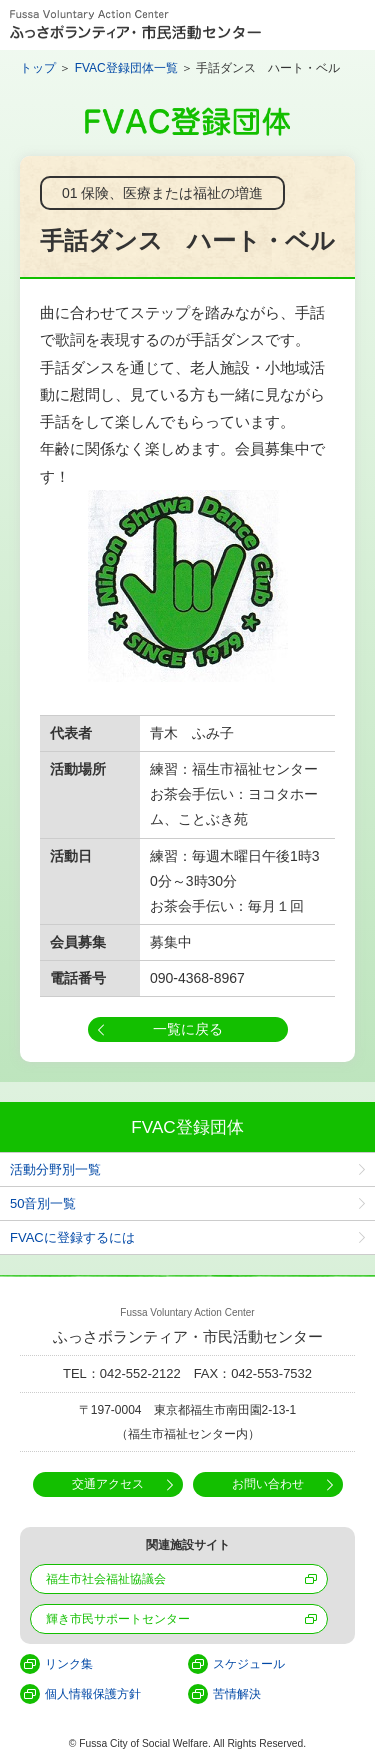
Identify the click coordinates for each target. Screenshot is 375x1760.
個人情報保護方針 (93, 1694)
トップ (38, 68)
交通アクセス (108, 1484)
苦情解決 (237, 1694)
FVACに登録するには (72, 1237)
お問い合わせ (268, 1484)
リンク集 (69, 1664)
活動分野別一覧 (55, 1169)
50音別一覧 (43, 1203)
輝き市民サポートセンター (118, 1619)
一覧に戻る (188, 1029)
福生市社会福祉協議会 (106, 1579)
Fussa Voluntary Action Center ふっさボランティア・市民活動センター (135, 25)
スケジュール (249, 1664)
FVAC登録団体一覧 (126, 68)
